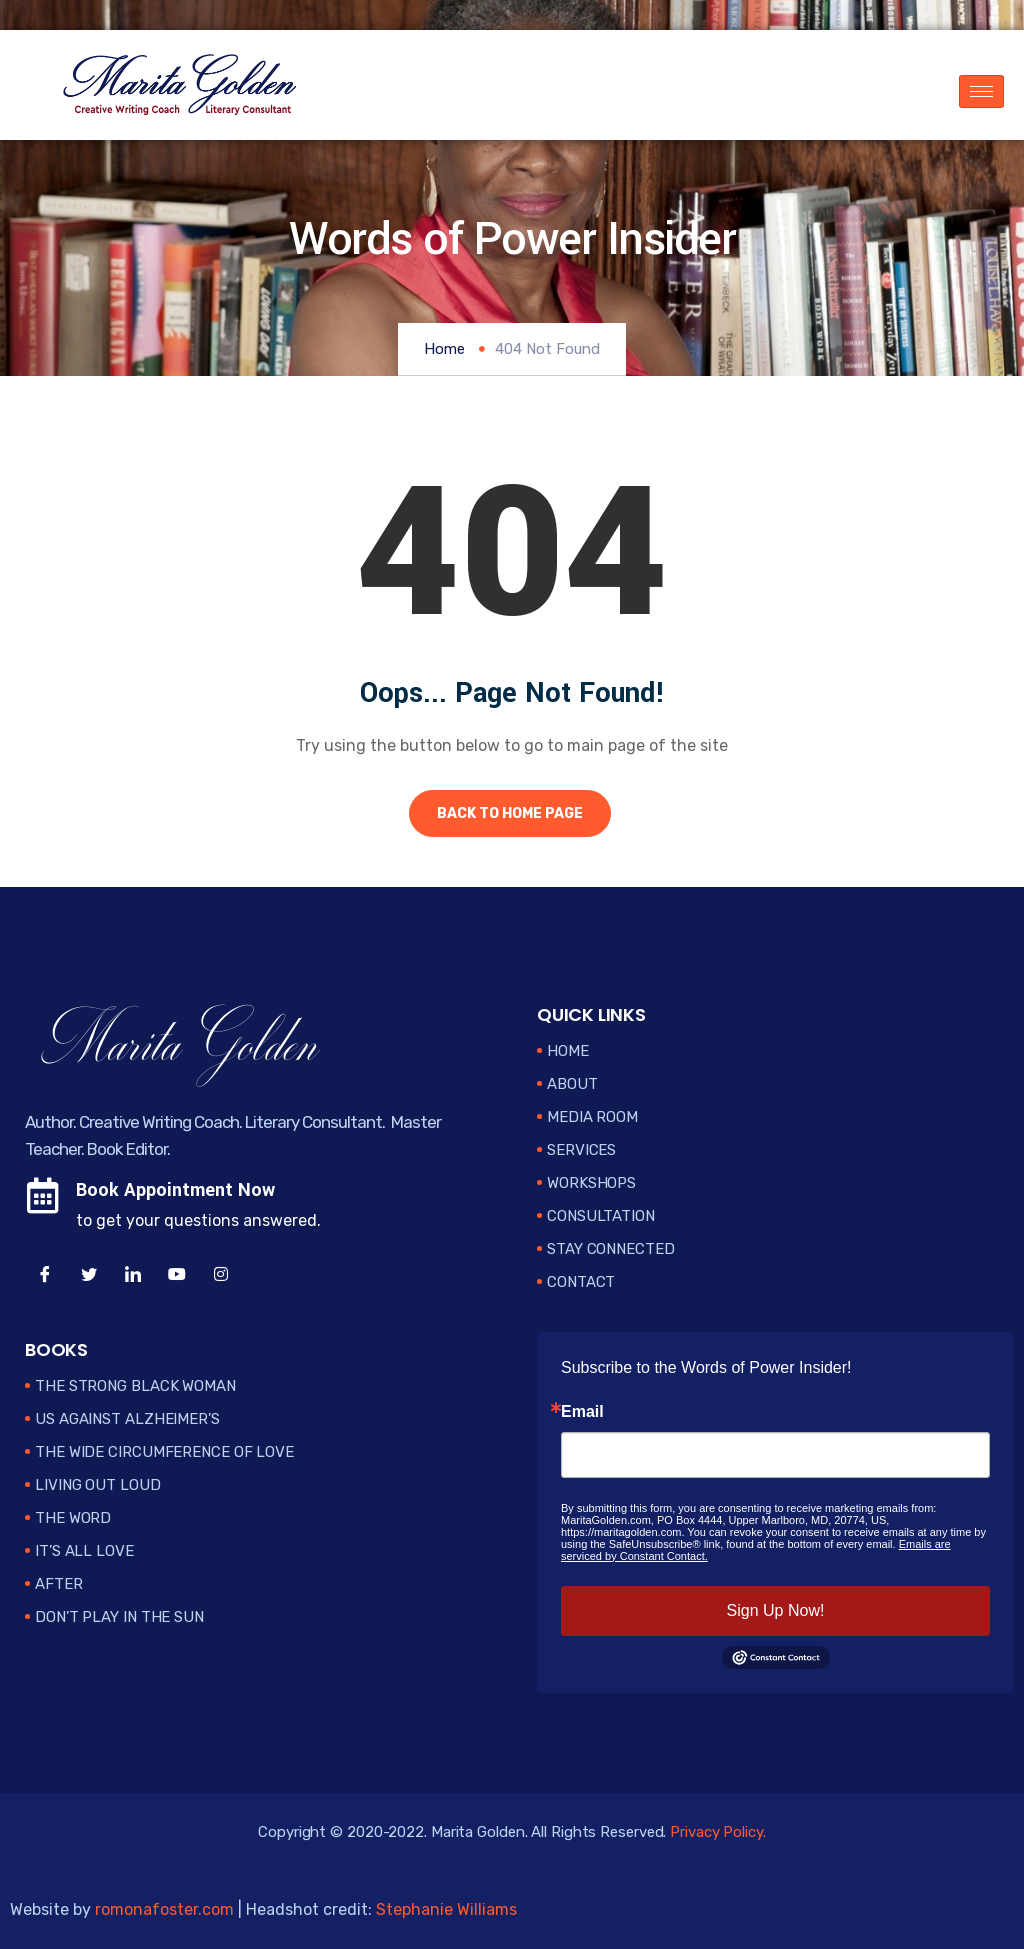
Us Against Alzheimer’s (127, 1419)
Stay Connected (611, 1249)
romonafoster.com (164, 1909)
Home (444, 349)
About (572, 1084)
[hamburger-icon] (981, 91)
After (59, 1584)
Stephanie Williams (446, 1909)
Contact (581, 1282)
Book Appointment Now (175, 1190)
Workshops (591, 1183)
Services (581, 1150)
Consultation (601, 1216)
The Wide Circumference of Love (164, 1452)
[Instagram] (221, 1275)
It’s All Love (84, 1551)
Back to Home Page (510, 813)
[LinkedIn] (133, 1275)
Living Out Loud (98, 1485)
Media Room (592, 1117)
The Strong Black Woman (135, 1386)
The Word (73, 1518)
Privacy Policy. (718, 1832)
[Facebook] (45, 1275)
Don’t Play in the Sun (119, 1617)
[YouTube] (177, 1275)
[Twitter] (89, 1275)
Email (582, 1412)
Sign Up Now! (776, 1610)
